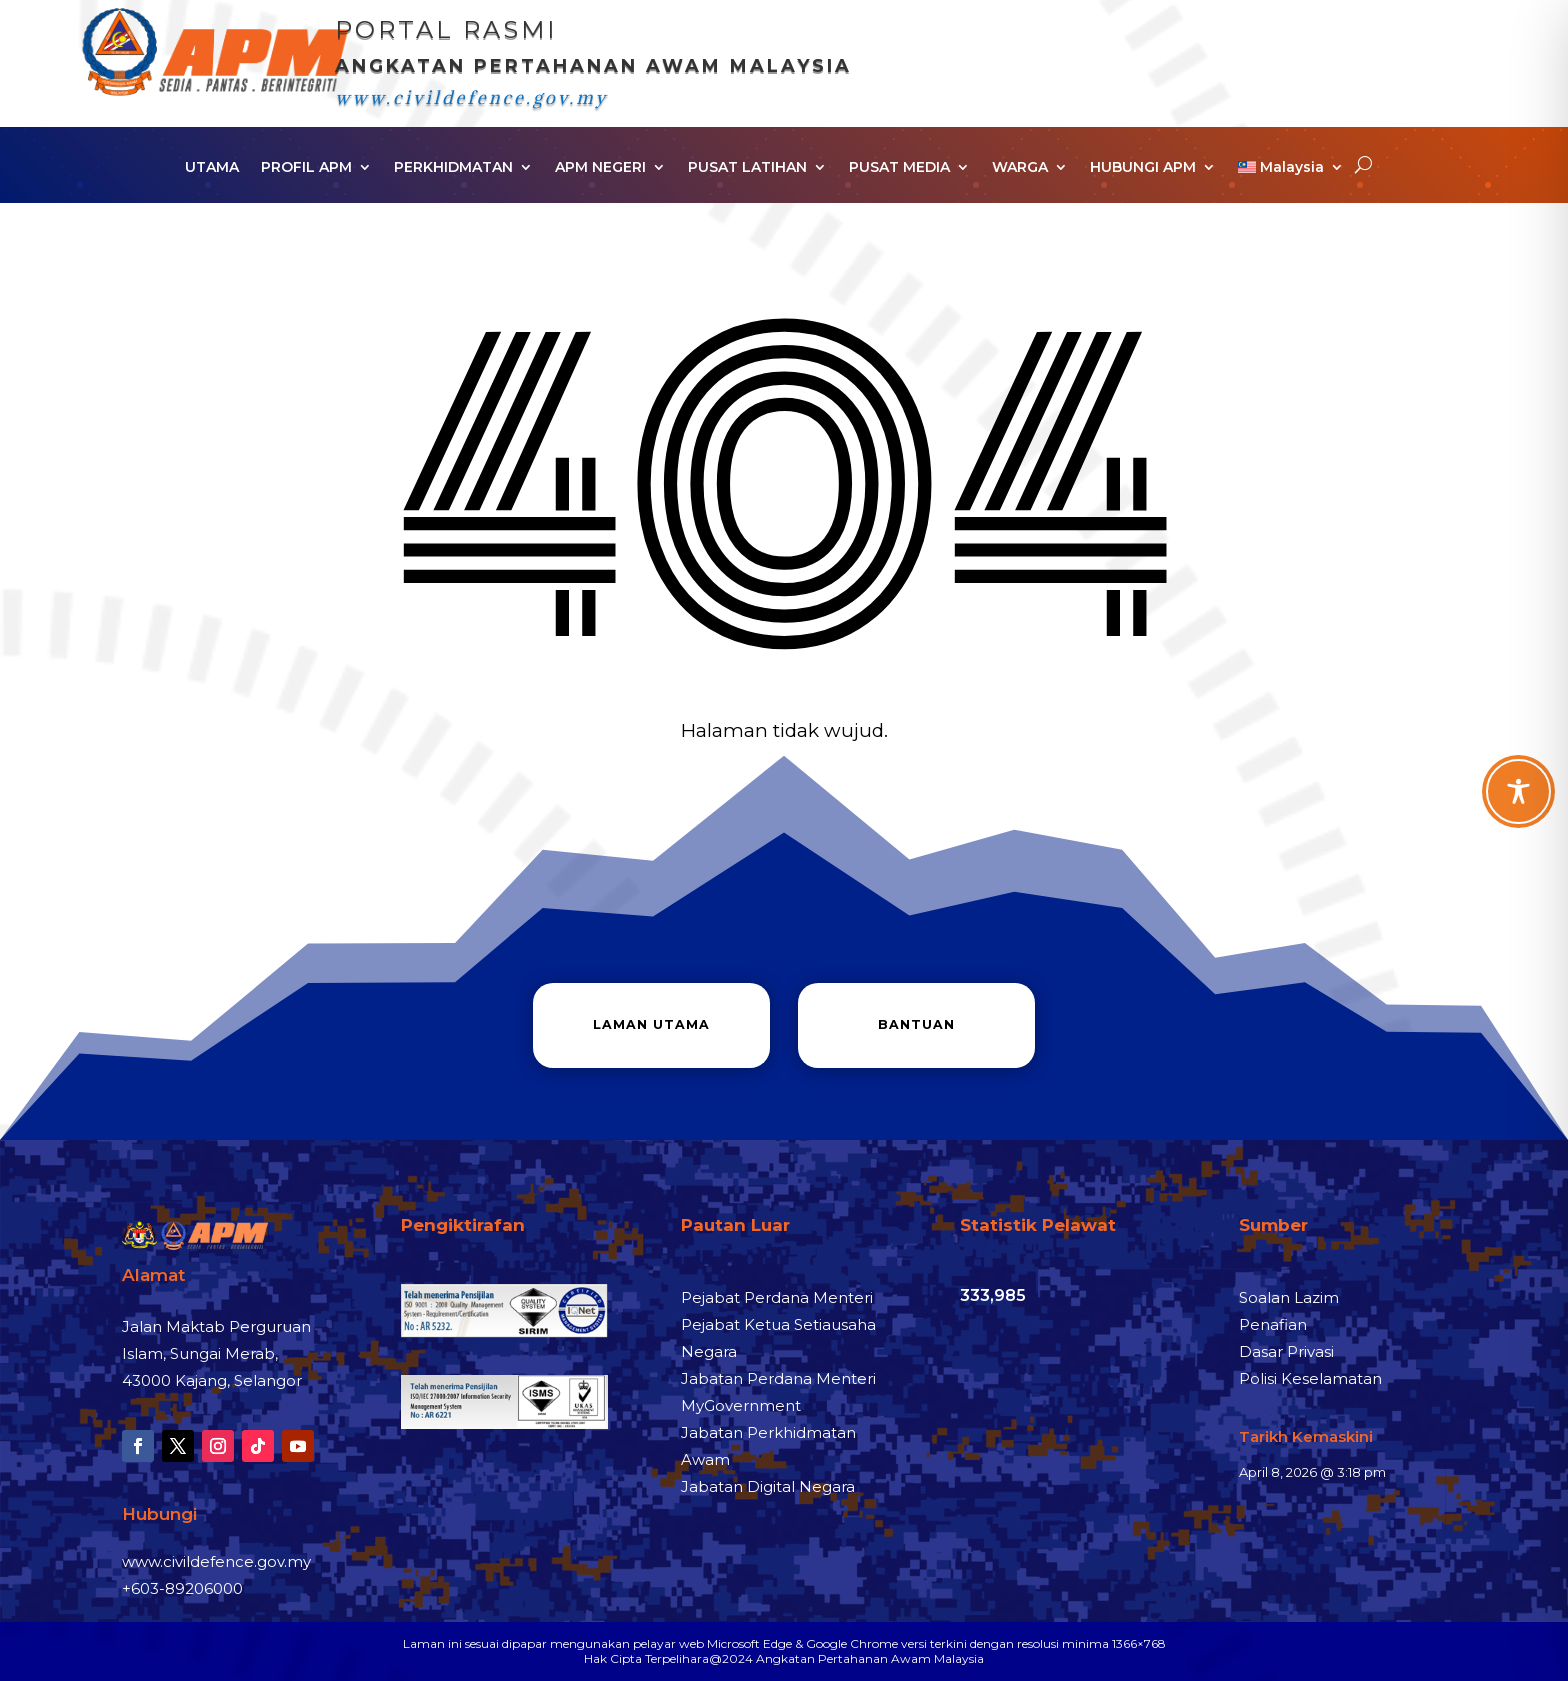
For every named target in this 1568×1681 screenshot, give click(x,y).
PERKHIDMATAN (453, 168)
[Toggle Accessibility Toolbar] (1518, 791)
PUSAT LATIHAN (747, 168)
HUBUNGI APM (1143, 168)
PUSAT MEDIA (899, 168)
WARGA (1020, 168)
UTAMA (212, 168)
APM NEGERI (600, 168)
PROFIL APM (306, 168)
